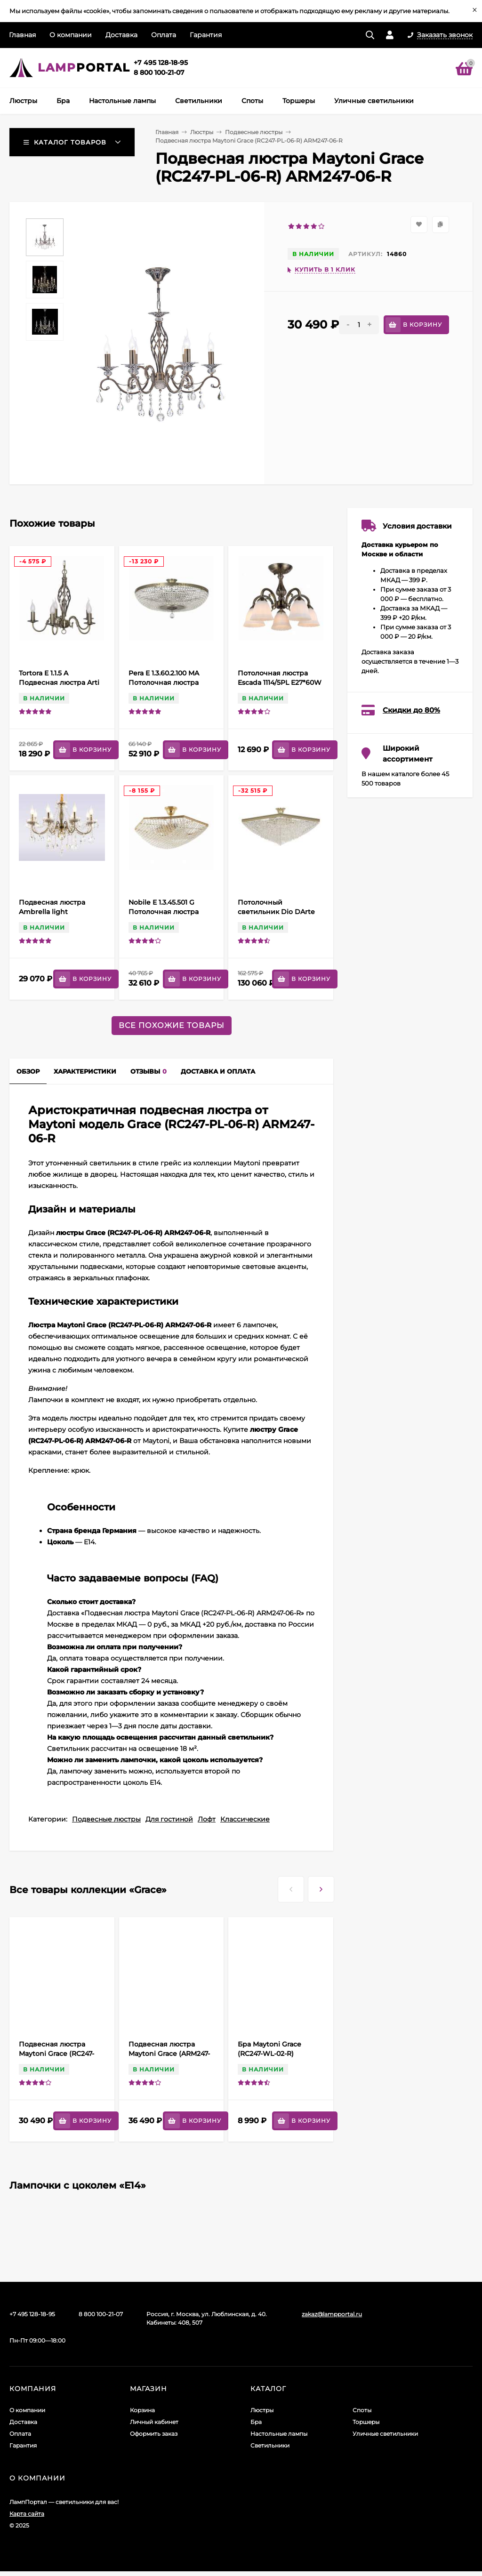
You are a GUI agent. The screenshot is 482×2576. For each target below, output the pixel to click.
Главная (22, 35)
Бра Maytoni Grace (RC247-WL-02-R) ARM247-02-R (269, 2053)
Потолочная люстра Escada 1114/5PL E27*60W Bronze (279, 682)
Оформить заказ (153, 2433)
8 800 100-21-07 (159, 72)
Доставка (121, 35)
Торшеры (366, 2421)
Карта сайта (26, 2513)
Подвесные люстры (253, 132)
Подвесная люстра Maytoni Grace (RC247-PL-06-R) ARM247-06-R (56, 2053)
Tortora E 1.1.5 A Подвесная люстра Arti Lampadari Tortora (59, 682)
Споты (362, 2410)
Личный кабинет (154, 2421)
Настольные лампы (278, 2433)
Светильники (269, 2445)
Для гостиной (169, 1819)
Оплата (163, 35)
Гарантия (206, 35)
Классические (245, 1819)
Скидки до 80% (411, 710)
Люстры (201, 132)
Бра (256, 2421)
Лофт (207, 1819)
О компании (70, 35)
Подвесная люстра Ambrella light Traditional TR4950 (52, 911)
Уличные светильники (385, 2433)
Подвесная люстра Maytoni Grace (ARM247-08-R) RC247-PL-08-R (169, 2053)
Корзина (142, 2410)
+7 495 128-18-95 (161, 62)
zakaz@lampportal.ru (332, 2314)
